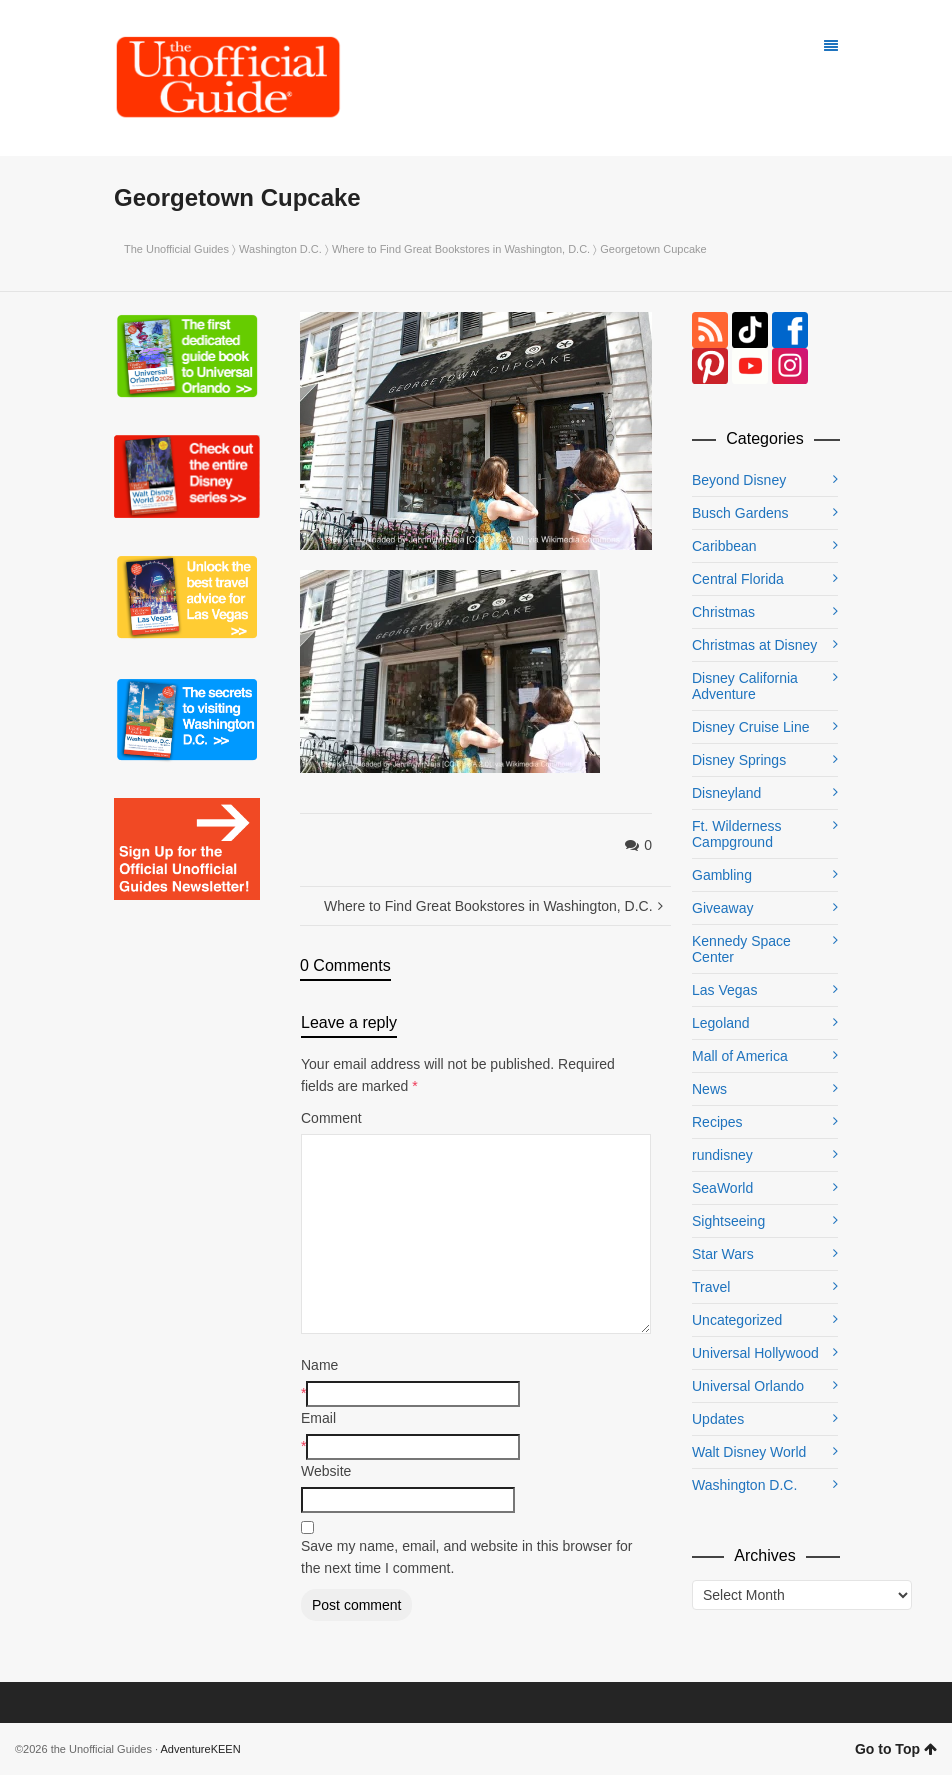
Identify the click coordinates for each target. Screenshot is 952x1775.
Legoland (721, 1023)
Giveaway (722, 908)
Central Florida (738, 579)
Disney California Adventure (745, 686)
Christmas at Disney (754, 645)
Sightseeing (728, 1221)
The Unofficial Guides (176, 249)
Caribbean (724, 546)
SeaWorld (722, 1188)
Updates (718, 1419)
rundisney (722, 1155)
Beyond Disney (739, 480)
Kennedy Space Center (741, 949)
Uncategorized (737, 1320)
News (709, 1089)
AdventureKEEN (201, 1749)
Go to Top (896, 1749)
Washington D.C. (280, 249)
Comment (331, 1118)
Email (318, 1418)
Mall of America (740, 1056)
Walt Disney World (749, 1452)
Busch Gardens (740, 513)
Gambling (722, 875)
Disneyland (726, 793)
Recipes (717, 1122)
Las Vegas (724, 990)
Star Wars (723, 1254)
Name (319, 1365)
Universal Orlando (748, 1386)
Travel (711, 1287)
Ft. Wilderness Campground (736, 834)
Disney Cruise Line (751, 727)
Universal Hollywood (755, 1353)
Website (326, 1471)
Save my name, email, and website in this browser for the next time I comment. (466, 1557)
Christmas (723, 612)
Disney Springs (739, 760)
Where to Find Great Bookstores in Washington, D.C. (461, 249)
